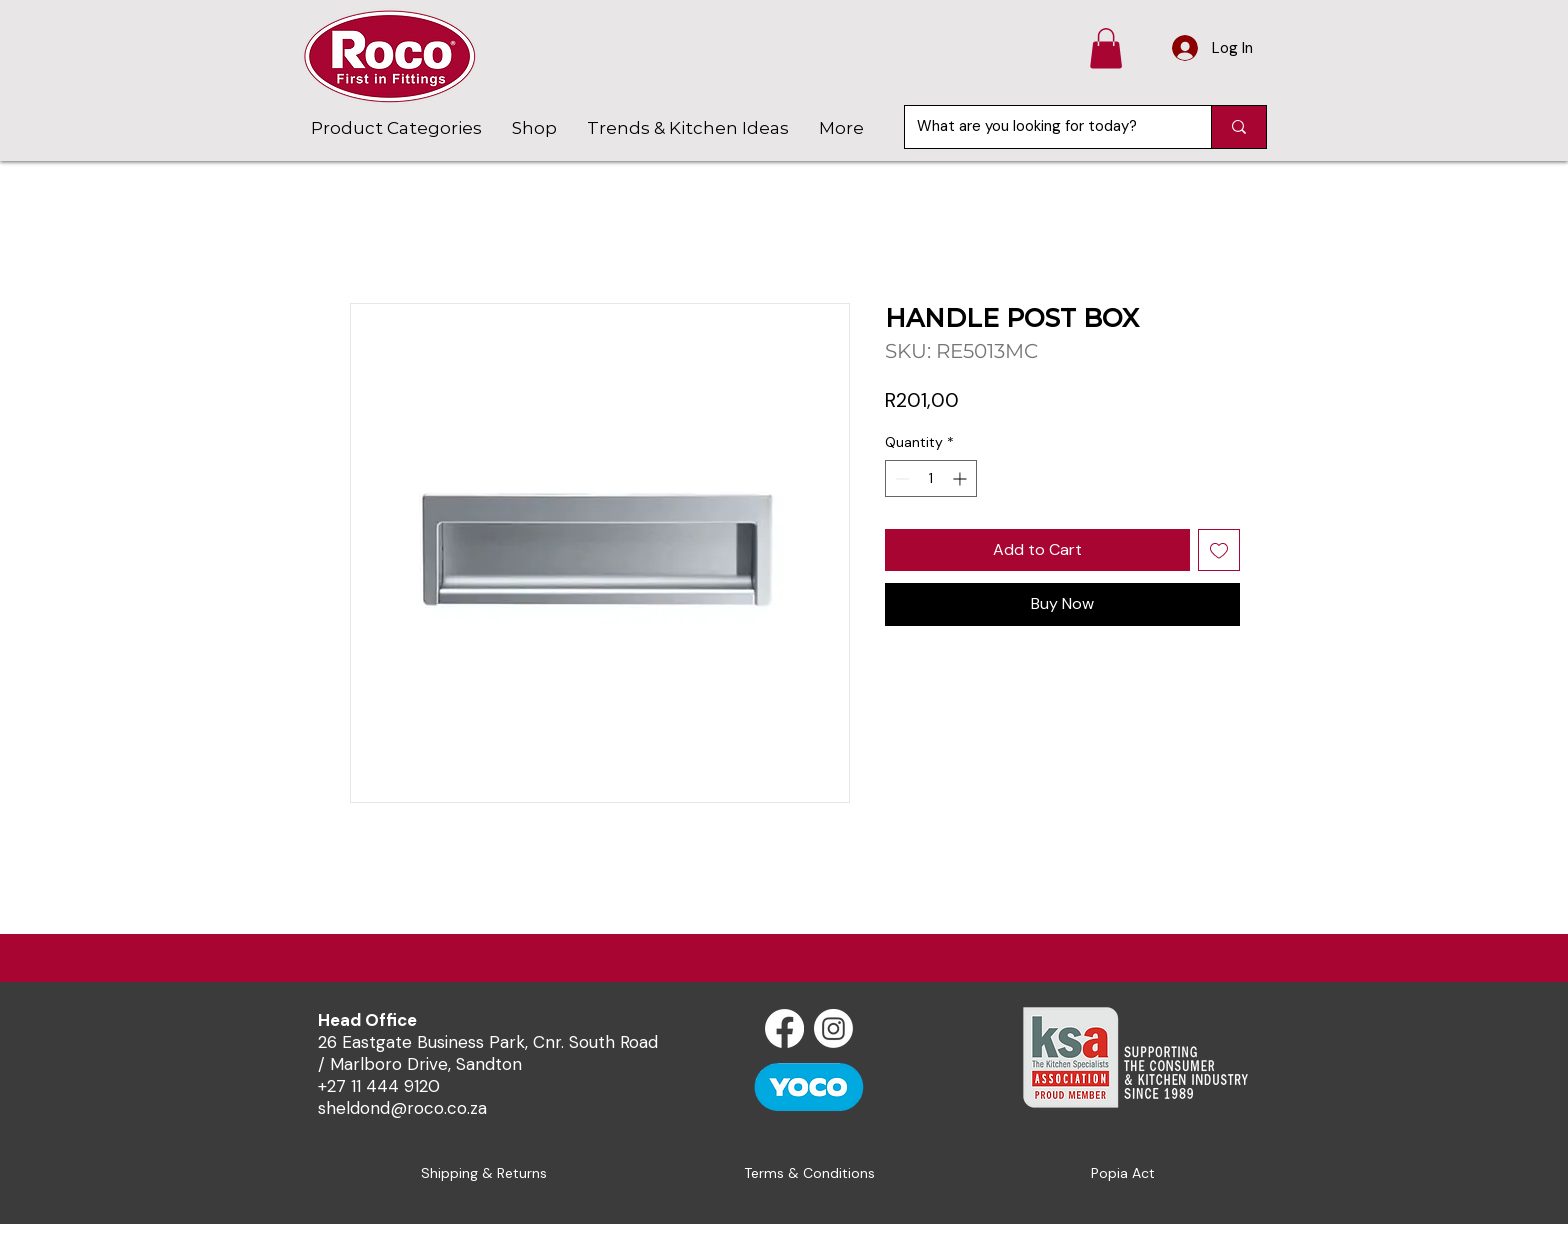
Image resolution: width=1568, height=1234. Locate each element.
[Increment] (961, 478)
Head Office (367, 1020)
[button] (1106, 48)
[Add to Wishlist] (1219, 550)
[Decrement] (900, 478)
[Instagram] (833, 1028)
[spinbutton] (931, 478)
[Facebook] (784, 1028)
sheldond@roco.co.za (402, 1108)
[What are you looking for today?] (1043, 127)
